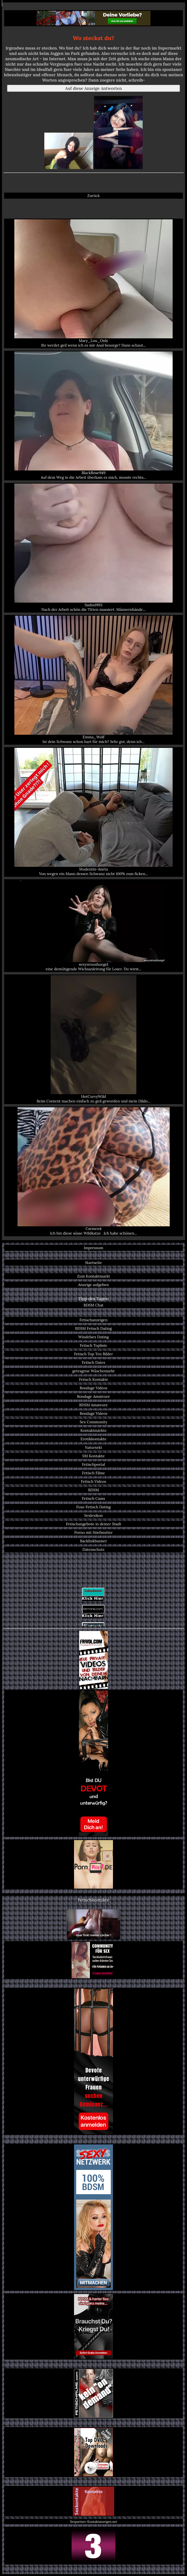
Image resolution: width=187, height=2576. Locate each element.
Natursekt (93, 1447)
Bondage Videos (93, 1388)
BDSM (93, 1490)
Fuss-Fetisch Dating (93, 1507)
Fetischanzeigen (93, 1320)
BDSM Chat (93, 1305)
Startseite (93, 1262)
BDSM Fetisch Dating (93, 1328)
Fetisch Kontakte (93, 1379)
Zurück (93, 195)
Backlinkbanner (93, 1541)
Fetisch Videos (93, 1481)
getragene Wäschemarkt (93, 1371)
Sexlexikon (93, 1515)
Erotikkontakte (94, 1439)
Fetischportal (93, 1464)
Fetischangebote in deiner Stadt (93, 1524)
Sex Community (93, 1422)
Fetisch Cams (93, 1498)
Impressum (93, 1247)
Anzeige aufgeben (93, 1284)
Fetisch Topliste (93, 1345)
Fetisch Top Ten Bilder (93, 1354)
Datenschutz (93, 1549)
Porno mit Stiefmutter (93, 1532)
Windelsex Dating (93, 1337)
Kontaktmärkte (93, 1430)
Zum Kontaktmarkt (93, 1276)
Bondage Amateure (93, 1396)
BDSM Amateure (93, 1405)
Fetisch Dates (93, 1362)
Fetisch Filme (93, 1473)
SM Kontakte (93, 1456)
